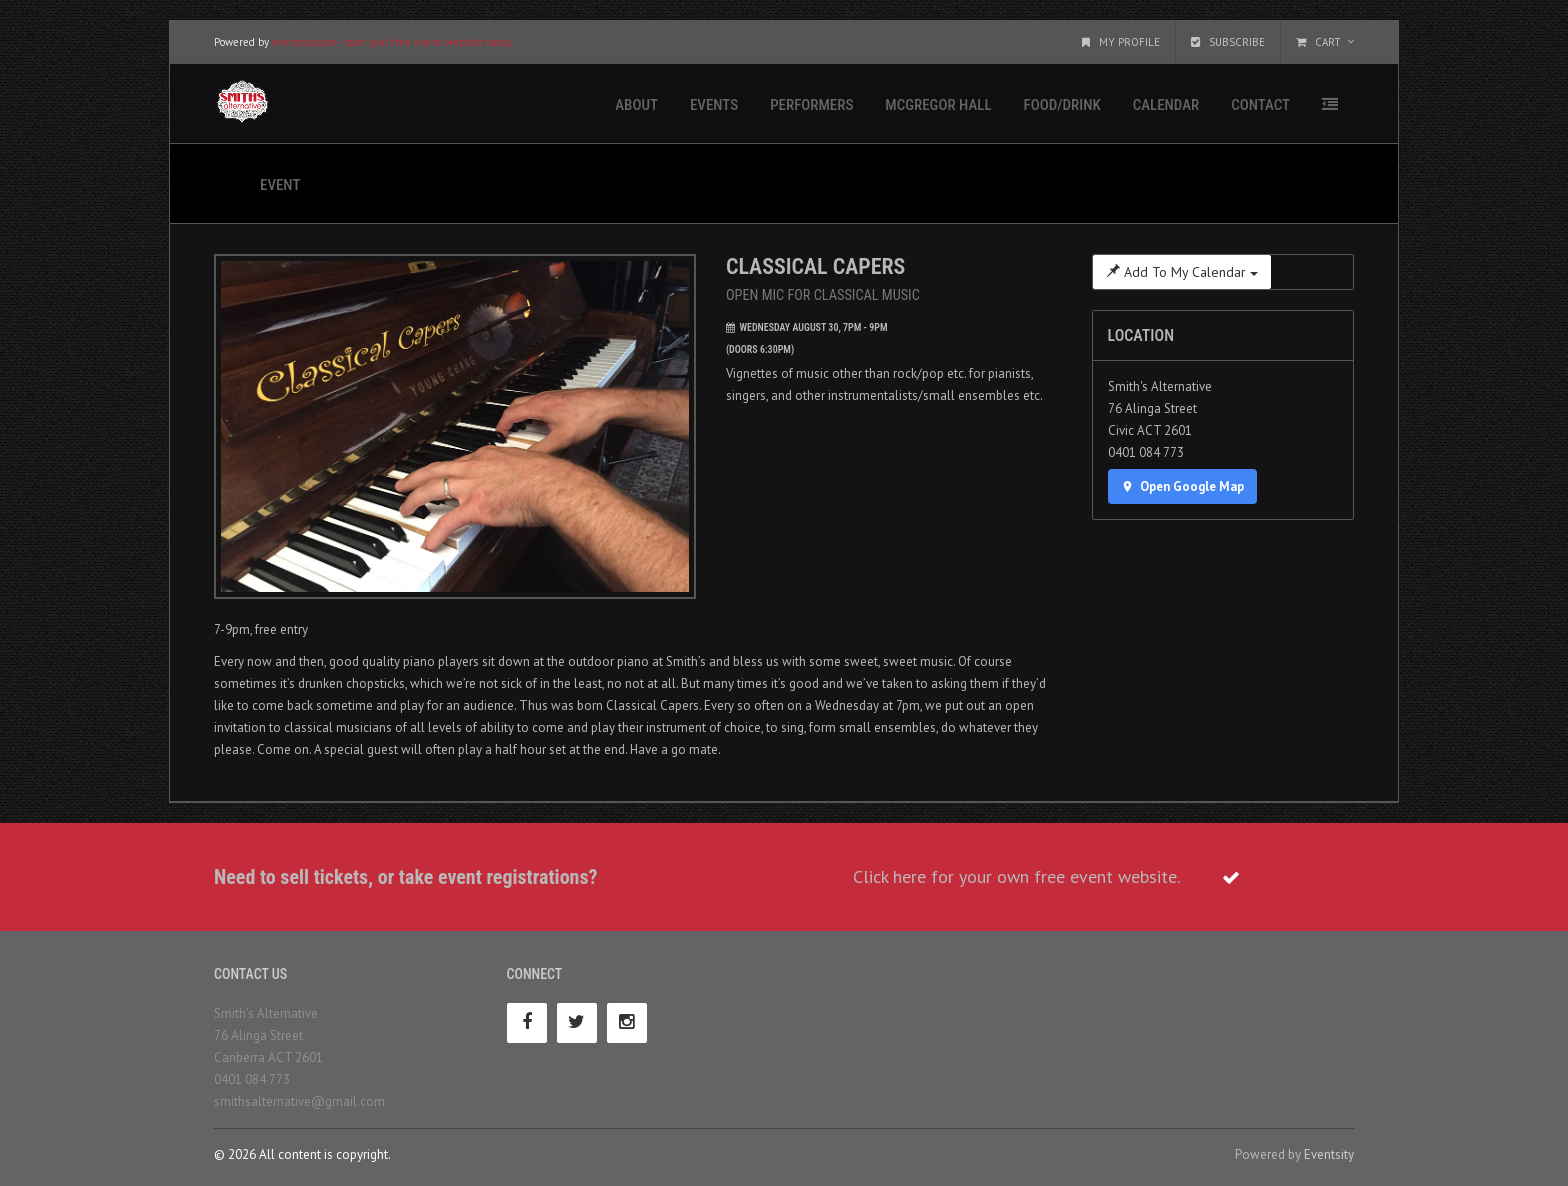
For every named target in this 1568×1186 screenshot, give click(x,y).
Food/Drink (1062, 105)
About (636, 105)
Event (280, 185)
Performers (811, 105)
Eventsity (1329, 1154)
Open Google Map (1183, 486)
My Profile (1121, 42)
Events (714, 105)
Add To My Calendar (1182, 272)
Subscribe (1228, 42)
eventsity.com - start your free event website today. (392, 42)
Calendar (1166, 105)
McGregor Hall (938, 105)
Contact (1260, 105)
